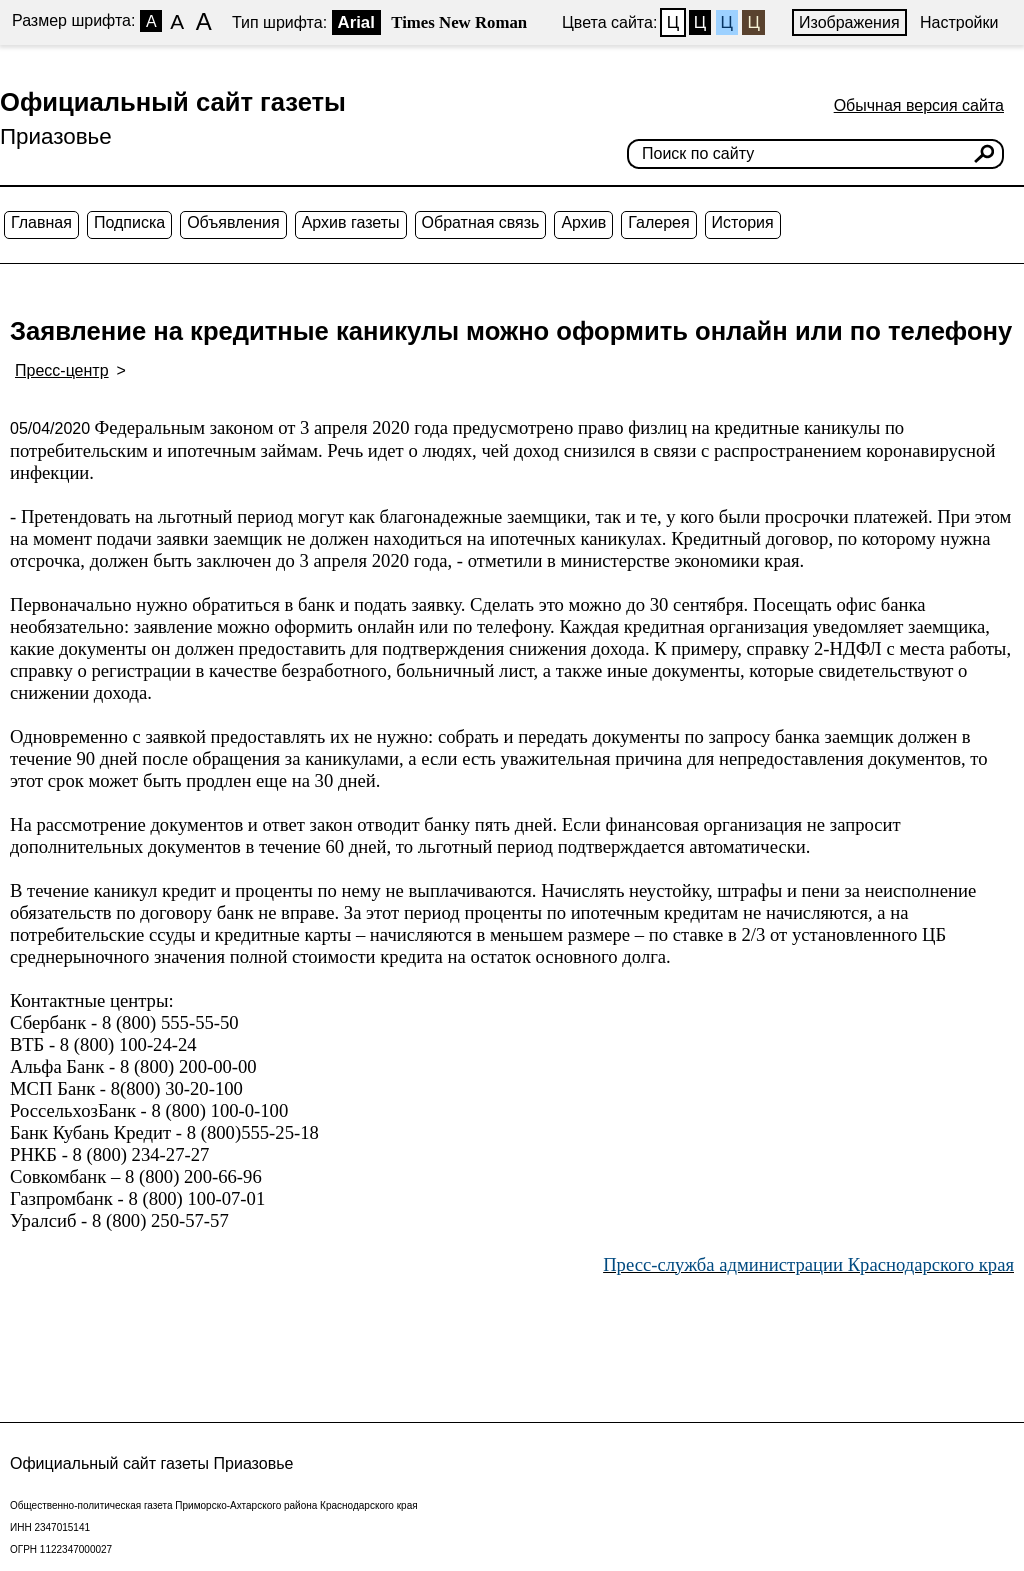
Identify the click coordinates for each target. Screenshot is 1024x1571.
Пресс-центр (62, 370)
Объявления (233, 222)
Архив (583, 222)
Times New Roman (459, 22)
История (743, 222)
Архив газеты (351, 222)
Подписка (129, 222)
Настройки (959, 22)
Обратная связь (481, 222)
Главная (41, 222)
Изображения (849, 22)
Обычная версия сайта (919, 105)
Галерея (658, 222)
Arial (356, 22)
